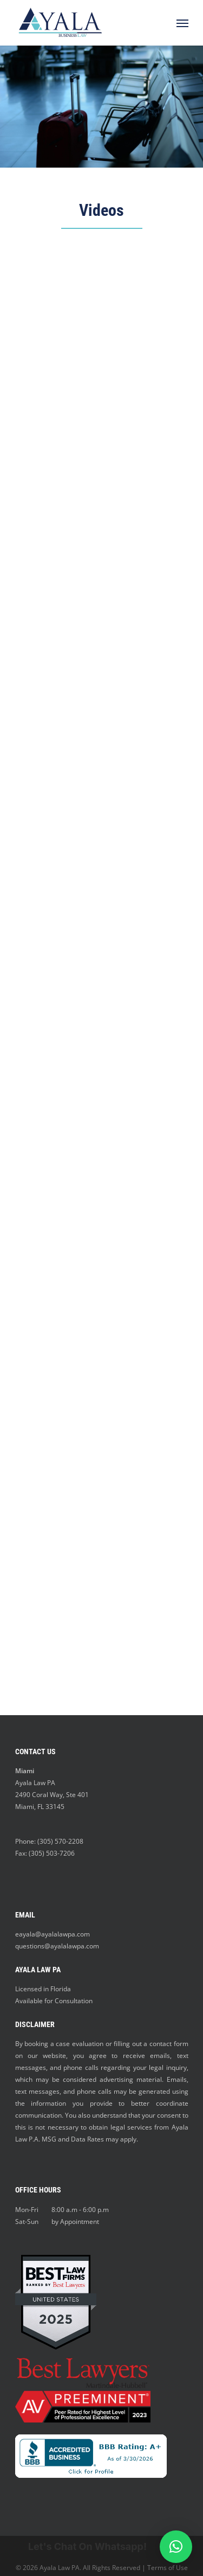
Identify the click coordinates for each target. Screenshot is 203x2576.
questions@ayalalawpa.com (57, 1946)
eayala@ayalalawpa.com (52, 1934)
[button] (176, 2546)
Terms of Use (167, 2567)
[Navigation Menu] (182, 22)
